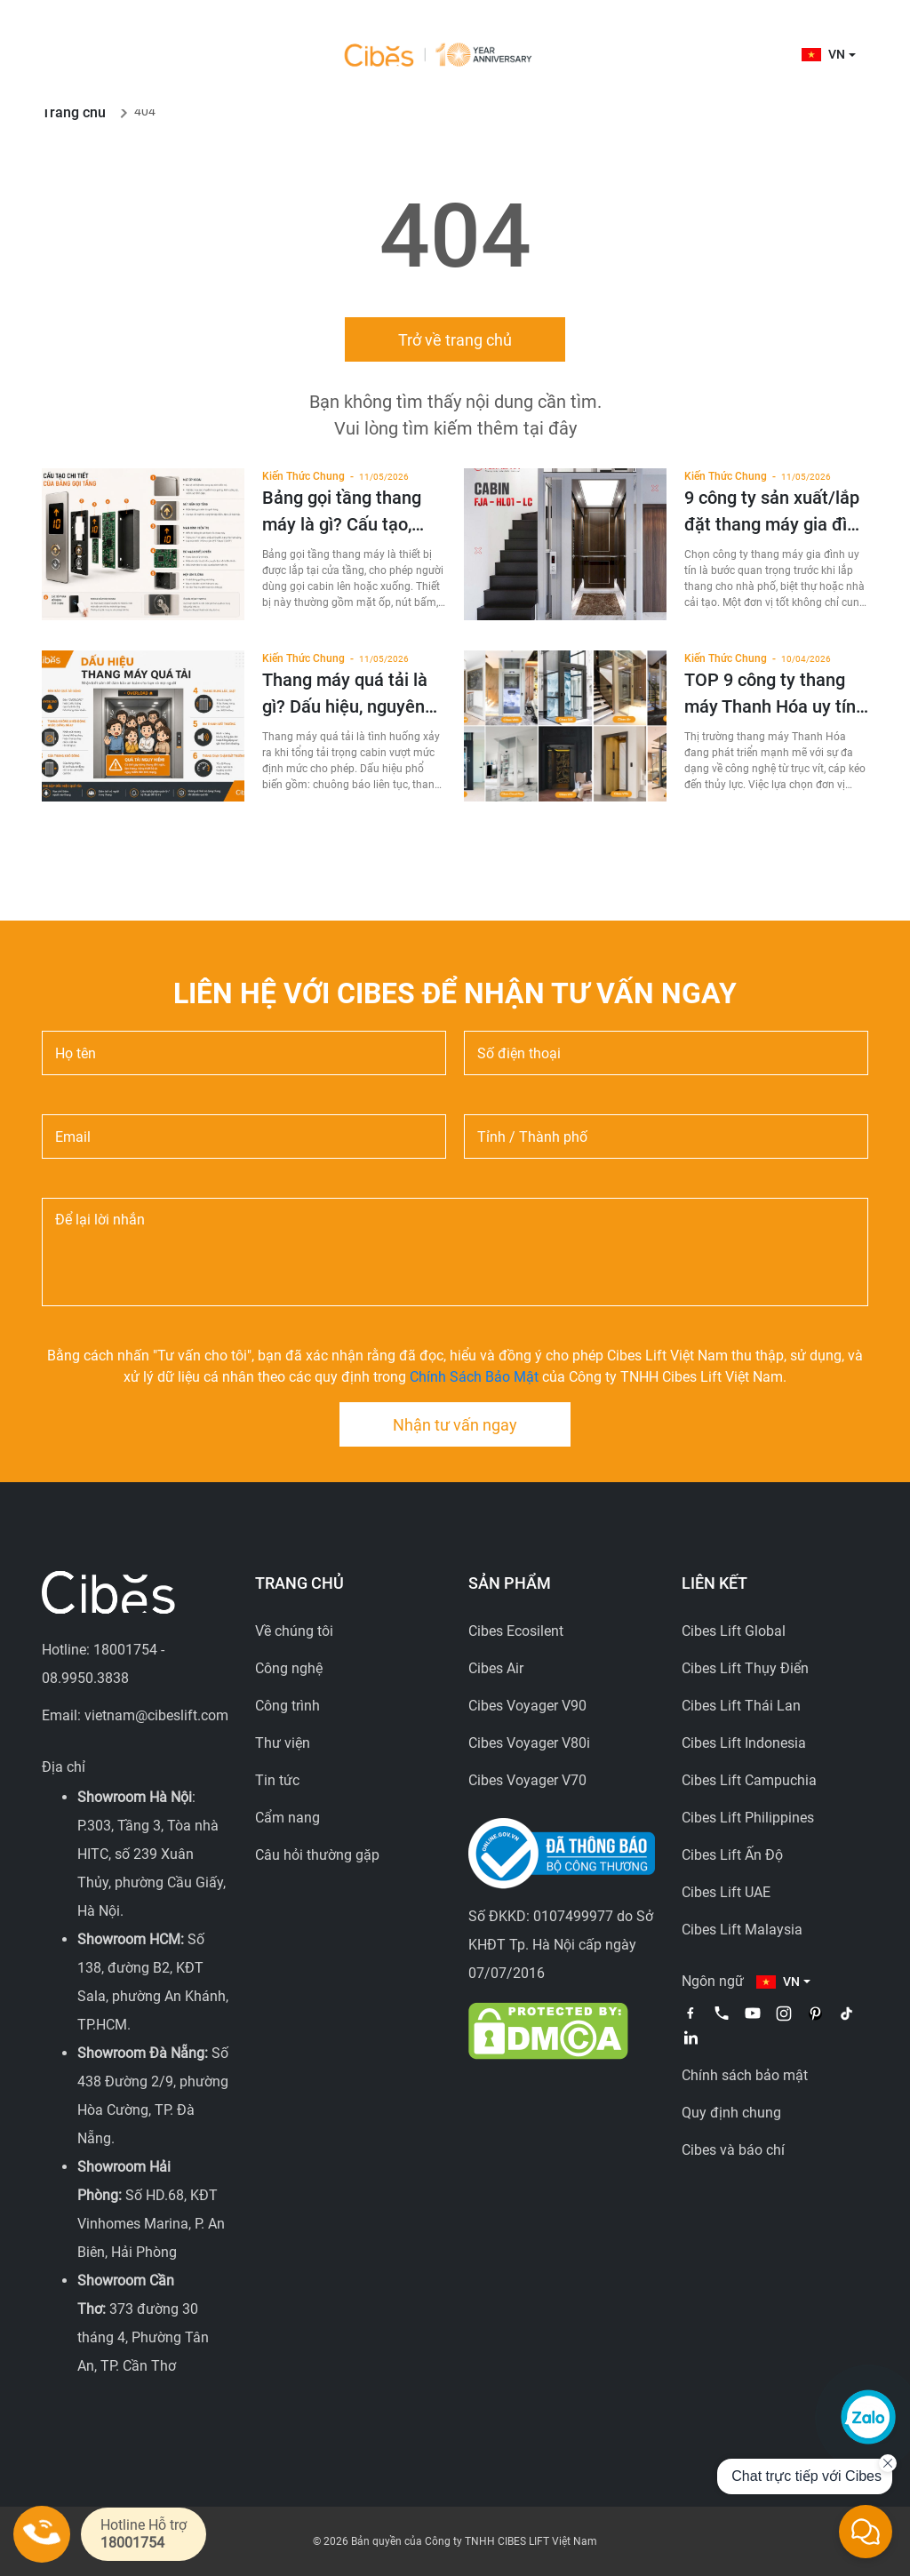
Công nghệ (289, 1668)
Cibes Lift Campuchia (749, 1780)
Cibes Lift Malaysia (742, 1929)
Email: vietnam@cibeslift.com (135, 1715)
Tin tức (277, 1780)
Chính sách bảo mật (745, 2075)
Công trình (287, 1705)
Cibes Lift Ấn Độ (732, 1854)
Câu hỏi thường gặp (317, 1854)
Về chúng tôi (294, 1631)
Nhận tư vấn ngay (455, 1425)
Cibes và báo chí (733, 2149)
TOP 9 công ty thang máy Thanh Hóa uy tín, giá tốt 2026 (771, 694)
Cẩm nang (287, 1817)
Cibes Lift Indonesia (744, 1743)
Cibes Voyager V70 (527, 1780)
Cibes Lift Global (734, 1631)
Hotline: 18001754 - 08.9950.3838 (103, 1664)
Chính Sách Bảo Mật (474, 1376)
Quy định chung (731, 2112)
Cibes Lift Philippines (748, 1817)
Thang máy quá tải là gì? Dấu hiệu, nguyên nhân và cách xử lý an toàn (347, 694)
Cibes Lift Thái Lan (741, 1705)
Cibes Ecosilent (515, 1631)
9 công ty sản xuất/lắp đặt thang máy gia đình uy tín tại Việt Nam (775, 512)
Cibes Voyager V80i (529, 1743)
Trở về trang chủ (455, 340)
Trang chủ (74, 112)
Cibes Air (495, 1668)
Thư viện (282, 1743)
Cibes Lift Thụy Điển (745, 1668)
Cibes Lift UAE (726, 1892)
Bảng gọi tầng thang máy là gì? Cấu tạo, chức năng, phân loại (343, 512)
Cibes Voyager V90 (527, 1705)
